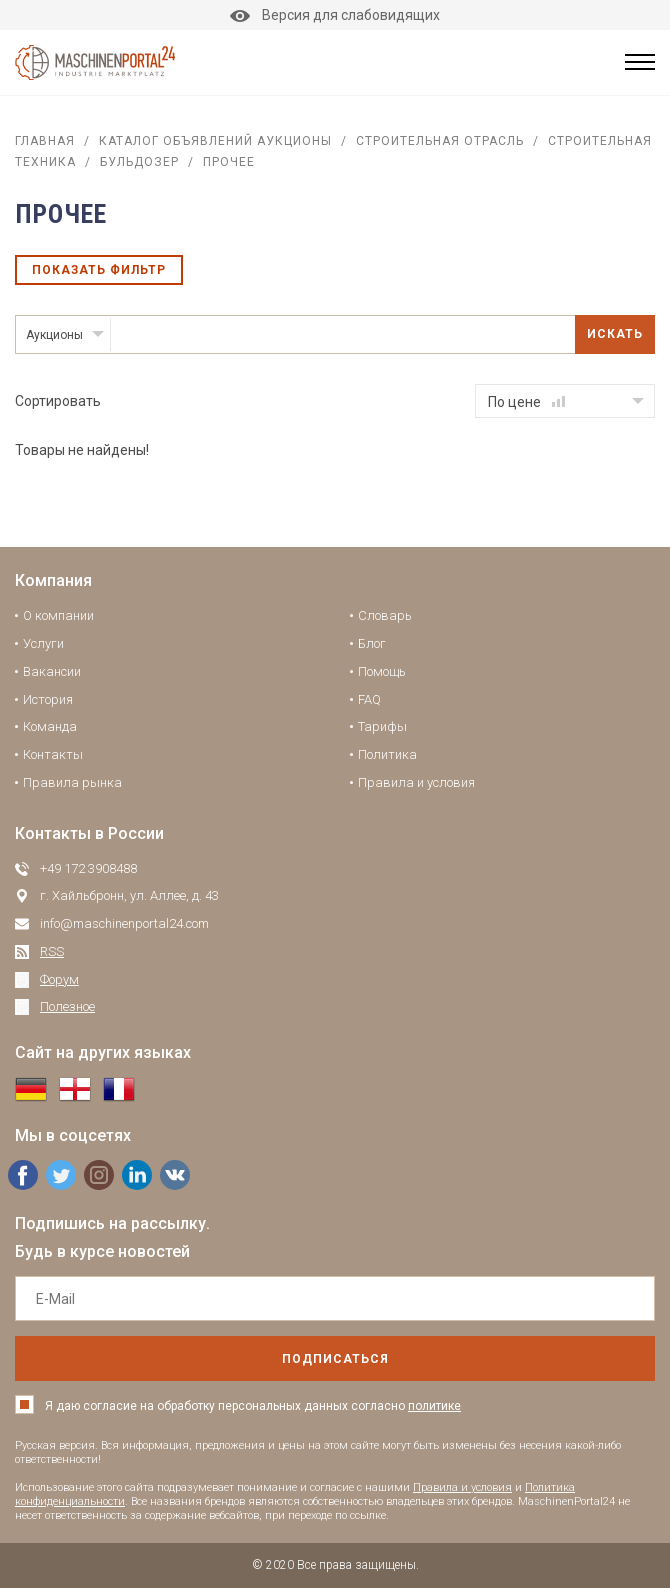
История (48, 699)
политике (434, 1406)
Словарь (385, 615)
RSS (52, 951)
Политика (387, 754)
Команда (50, 726)
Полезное (67, 1006)
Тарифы (382, 726)
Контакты (53, 754)
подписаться (335, 1359)
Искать (615, 334)
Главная (45, 141)
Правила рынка (72, 782)
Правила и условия (416, 782)
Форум (59, 979)
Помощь (382, 671)
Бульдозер (139, 162)
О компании (58, 615)
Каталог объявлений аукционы (215, 141)
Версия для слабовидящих (335, 15)
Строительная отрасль (440, 141)
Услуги (43, 643)
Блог (372, 643)
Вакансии (52, 671)
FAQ (369, 699)
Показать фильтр (99, 270)
